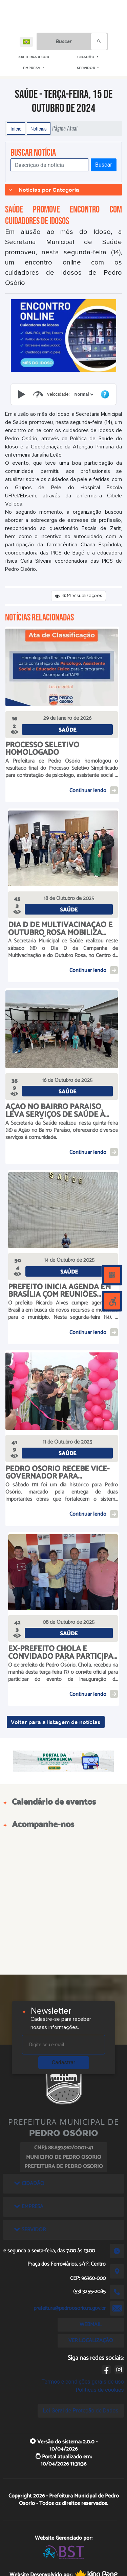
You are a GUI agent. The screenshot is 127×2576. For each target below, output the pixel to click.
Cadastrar (64, 2062)
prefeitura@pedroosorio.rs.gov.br (70, 2308)
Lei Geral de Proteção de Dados (81, 2410)
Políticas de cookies (100, 2390)
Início (15, 128)
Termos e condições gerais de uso (83, 2381)
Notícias (38, 128)
